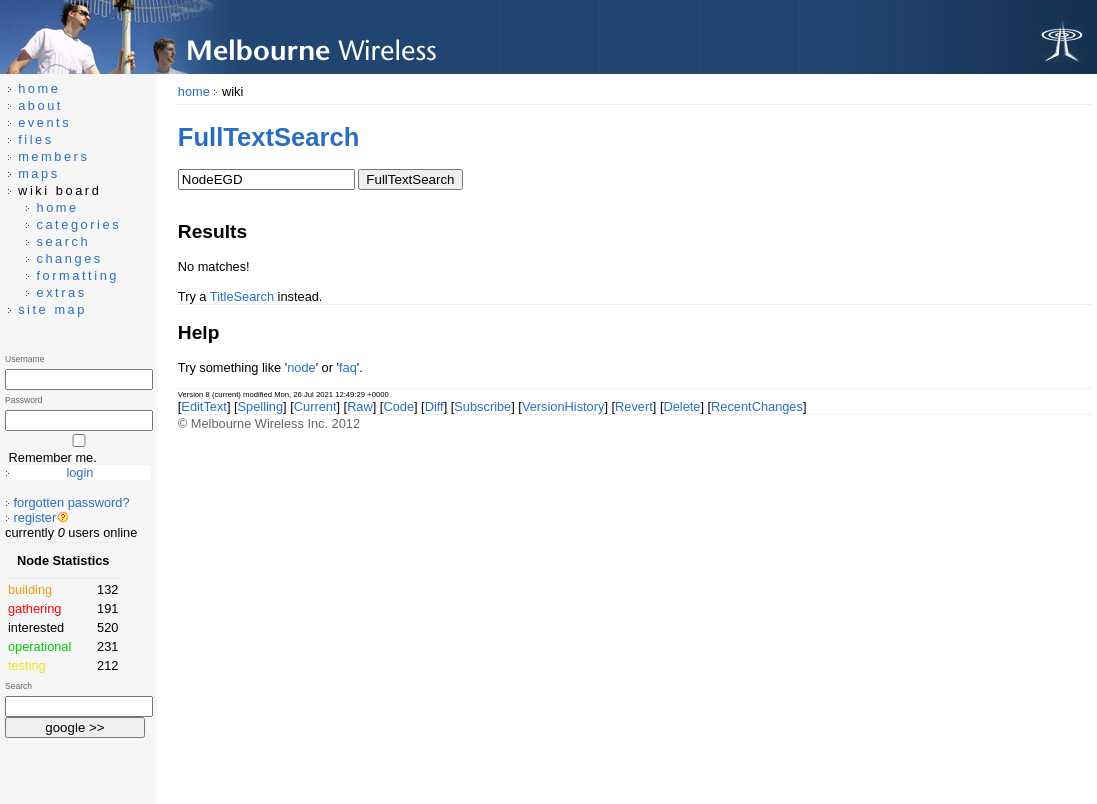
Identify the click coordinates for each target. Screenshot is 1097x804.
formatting (77, 275)
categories (78, 224)
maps (39, 173)
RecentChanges (757, 406)
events (44, 122)
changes (69, 258)
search (63, 241)
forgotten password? (72, 502)
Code (398, 406)
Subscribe (482, 406)
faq (348, 367)
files (36, 139)
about (40, 105)
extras (61, 292)
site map (52, 309)
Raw (360, 406)
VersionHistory (563, 406)
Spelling (261, 406)
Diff (434, 406)
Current (315, 406)
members (53, 156)
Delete (681, 406)
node (301, 367)
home (194, 91)
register (35, 517)
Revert (634, 406)
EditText (204, 406)
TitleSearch (242, 296)
